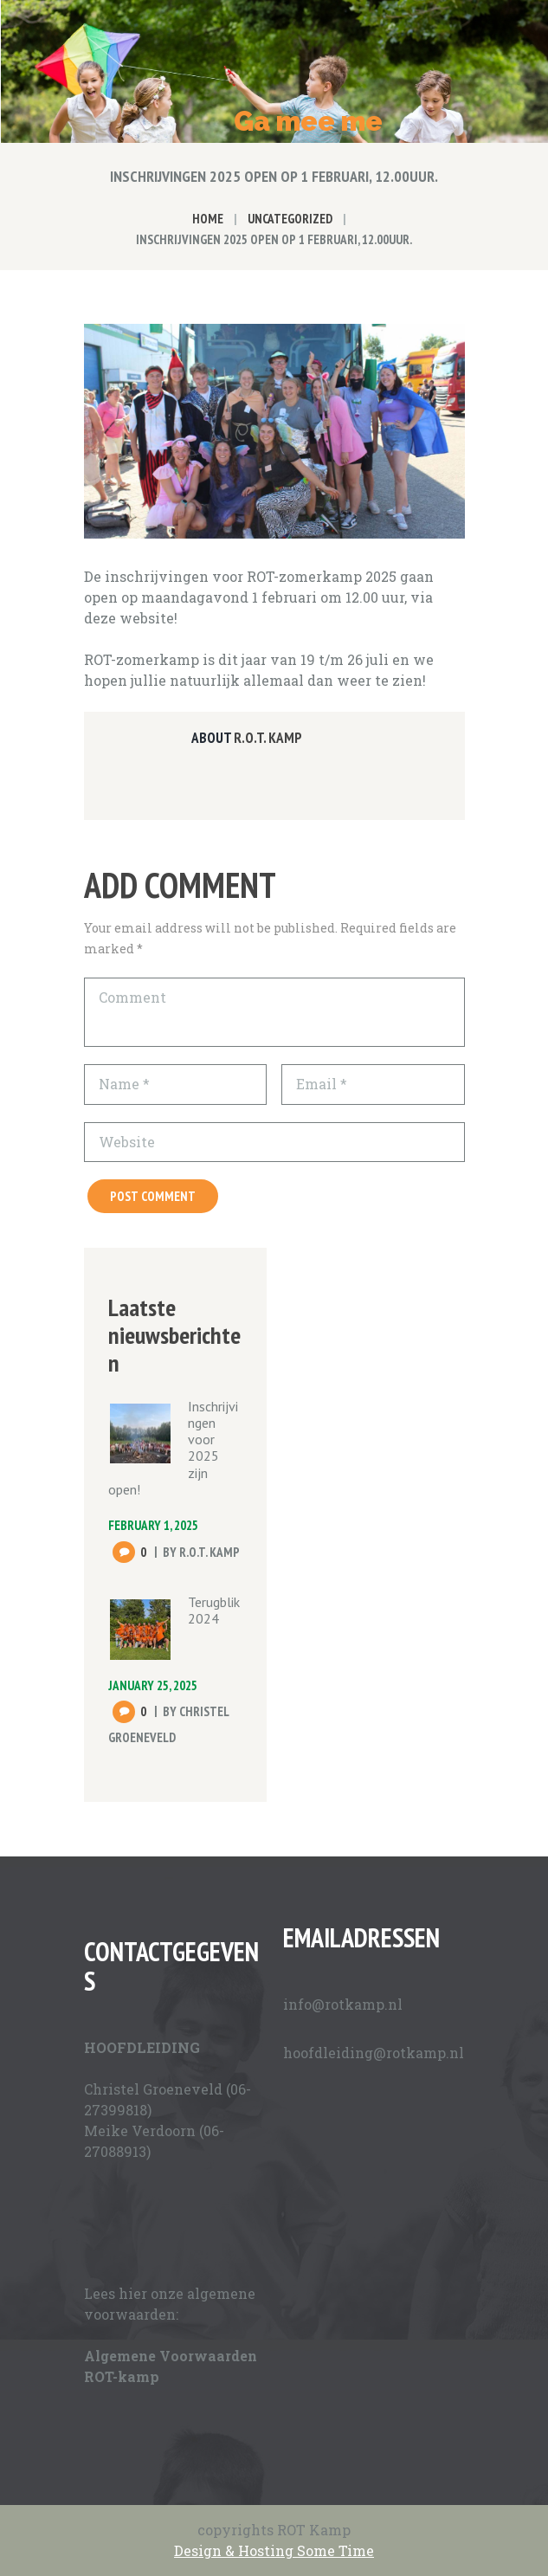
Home (207, 218)
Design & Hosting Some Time (274, 2550)
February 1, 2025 (153, 1525)
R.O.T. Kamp (268, 737)
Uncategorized (290, 218)
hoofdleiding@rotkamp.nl (373, 2052)
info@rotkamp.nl (343, 2004)
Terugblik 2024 (214, 1610)
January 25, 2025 (152, 1685)
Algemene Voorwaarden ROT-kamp (170, 2366)
